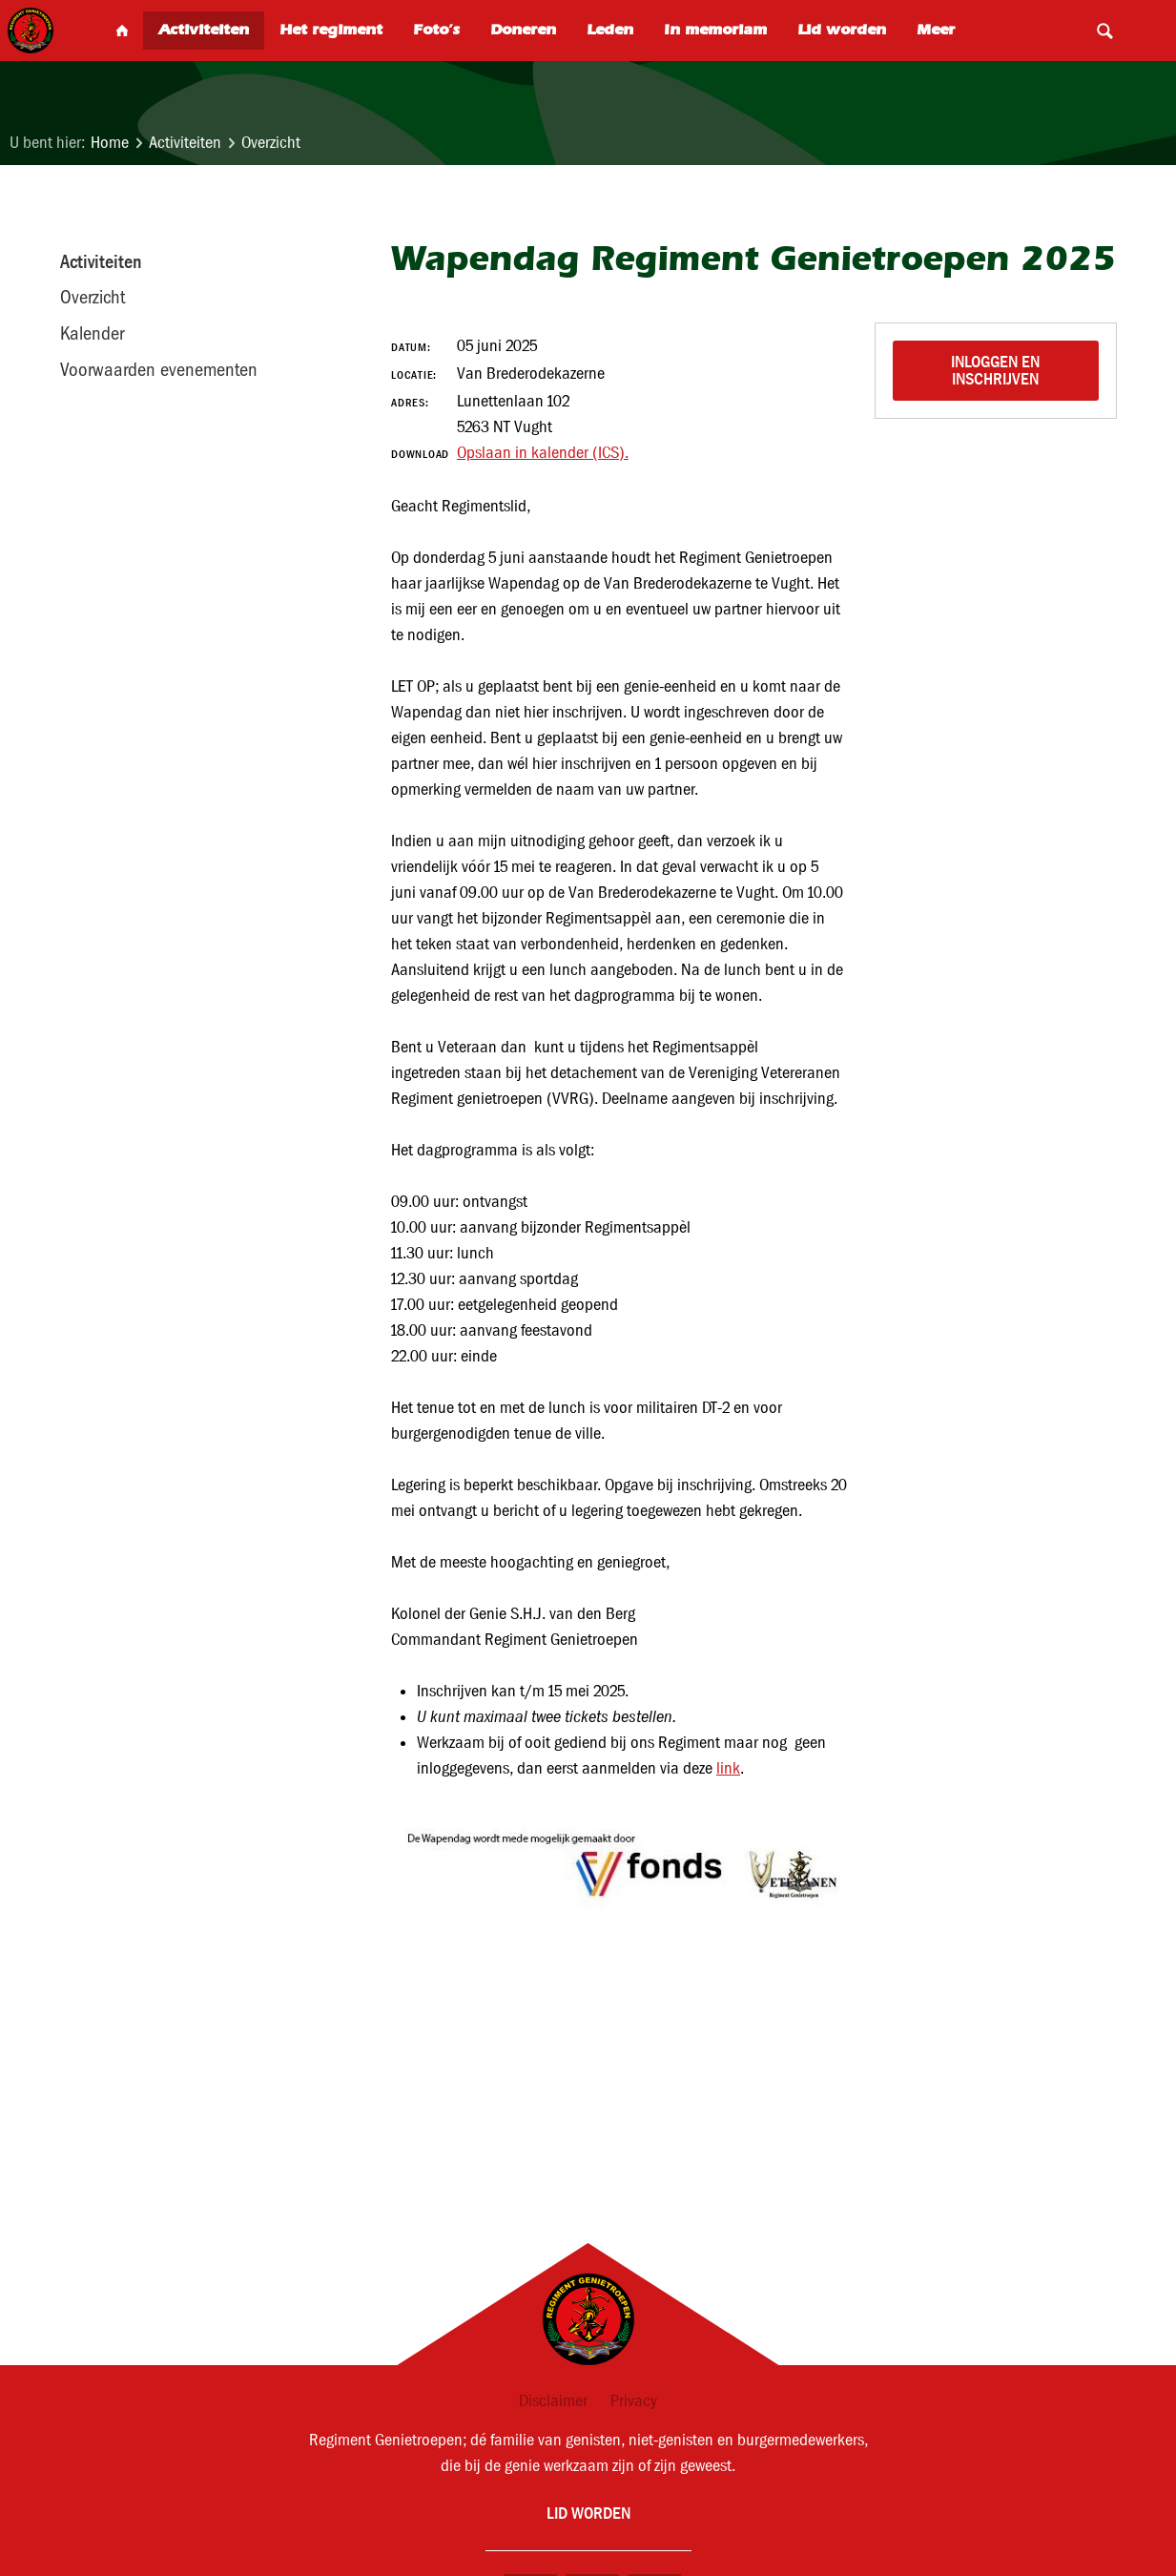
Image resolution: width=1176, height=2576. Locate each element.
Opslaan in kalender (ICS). (543, 453)
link (728, 1768)
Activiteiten (185, 143)
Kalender (92, 333)
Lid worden (588, 2513)
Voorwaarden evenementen (159, 369)
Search (1104, 30)
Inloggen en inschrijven (997, 369)
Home (110, 143)
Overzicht (270, 143)
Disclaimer (553, 2401)
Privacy (633, 2401)
